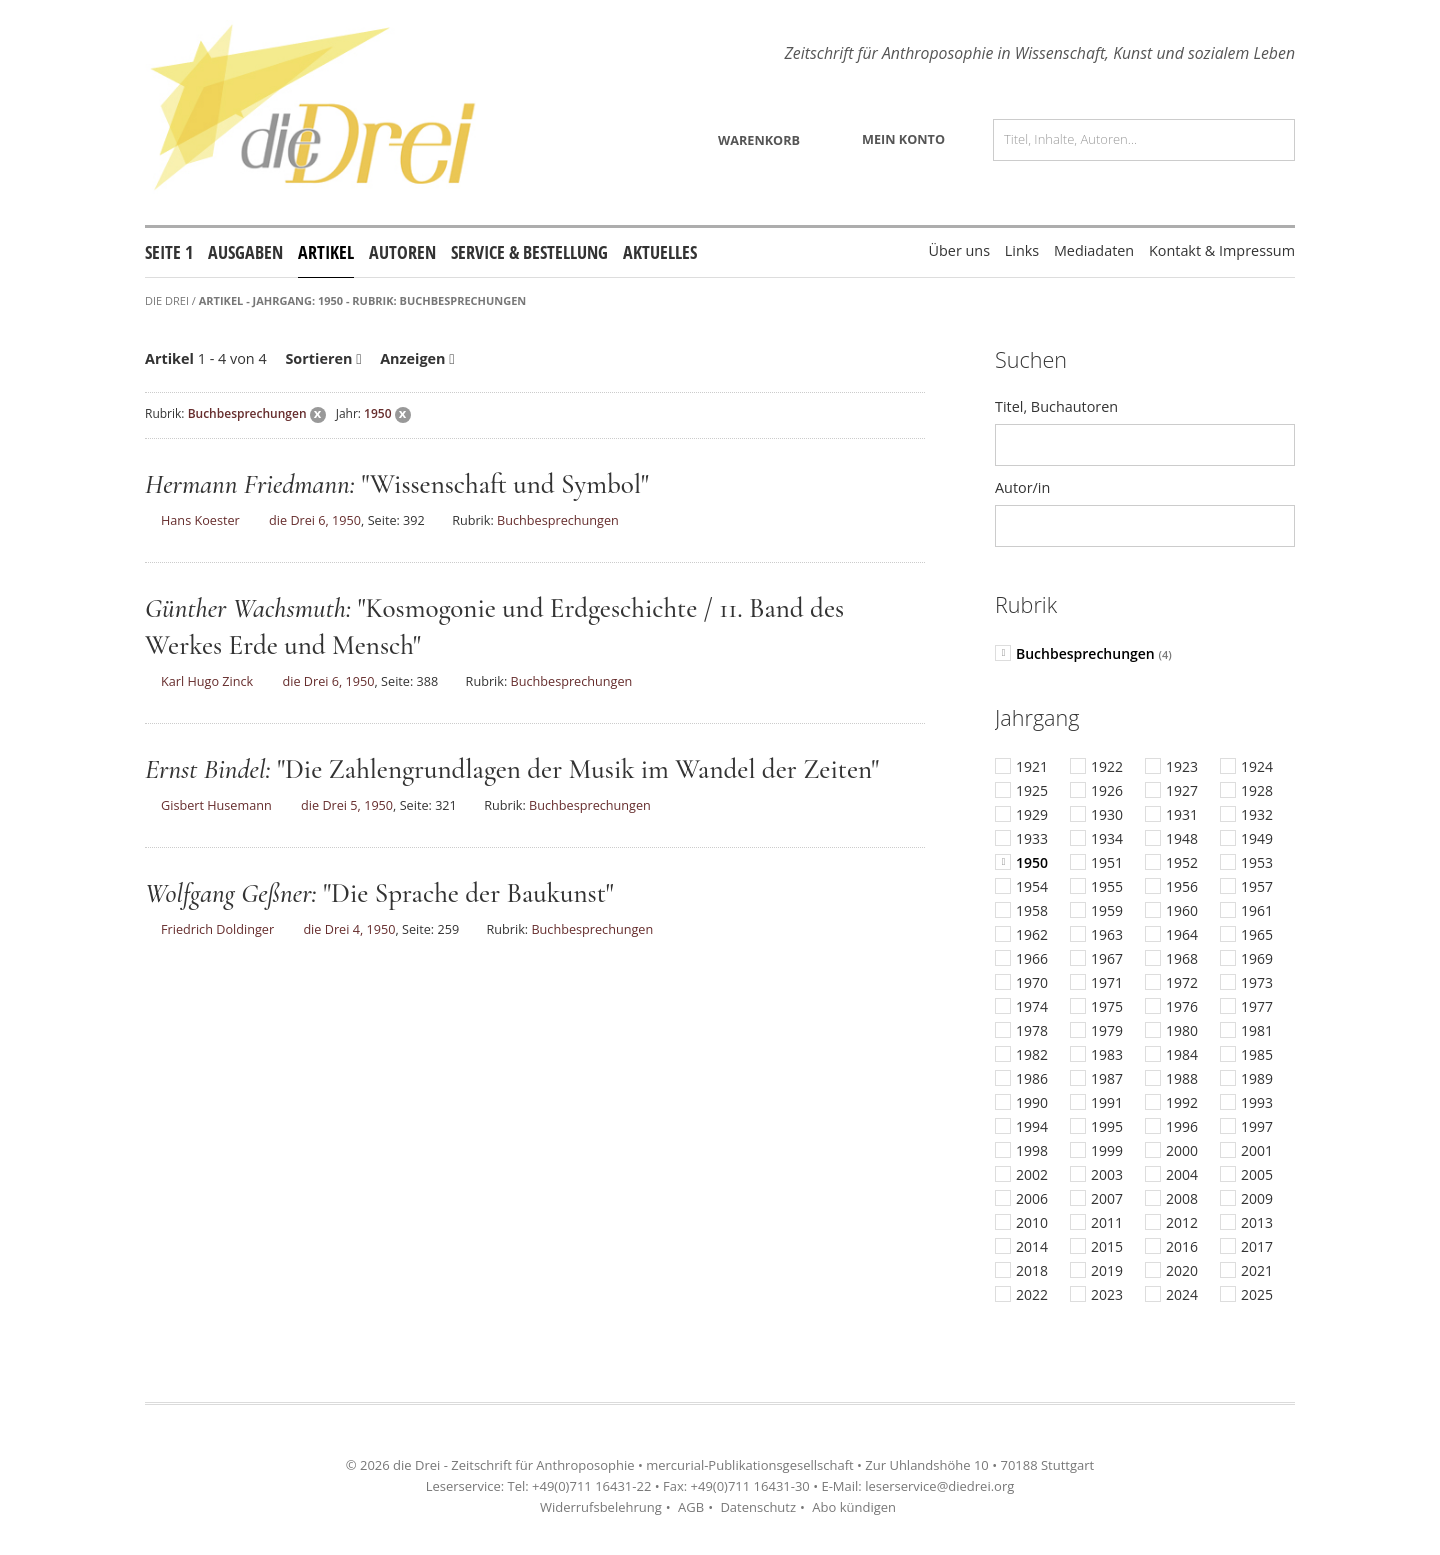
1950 (377, 413)
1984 (1182, 1055)
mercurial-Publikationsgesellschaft (749, 1465)
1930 (1107, 815)
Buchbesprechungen (247, 413)
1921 (1032, 767)
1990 (1032, 1103)
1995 (1107, 1127)
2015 (1107, 1247)
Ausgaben (245, 252)
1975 (1107, 1007)
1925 (1032, 791)
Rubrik (1026, 604)
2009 (1257, 1199)
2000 (1182, 1151)
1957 (1257, 887)
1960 (1182, 911)
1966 (1032, 959)
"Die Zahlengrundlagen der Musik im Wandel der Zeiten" (578, 769)
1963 (1107, 935)
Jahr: (348, 413)
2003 (1107, 1175)
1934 (1107, 839)
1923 (1182, 767)
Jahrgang (1037, 717)
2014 (1032, 1247)
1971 (1107, 983)
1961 (1257, 911)
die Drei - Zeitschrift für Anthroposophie (513, 1465)
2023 (1107, 1295)
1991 (1107, 1103)
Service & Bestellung (529, 252)
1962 (1032, 935)
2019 (1107, 1271)
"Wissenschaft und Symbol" (504, 484)
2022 (1032, 1295)
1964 (1182, 935)
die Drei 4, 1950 (349, 929)
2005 (1257, 1175)
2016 (1182, 1247)
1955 (1107, 887)
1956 (1182, 887)
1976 (1182, 1007)
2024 (1182, 1295)
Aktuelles (660, 252)
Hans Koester (200, 520)
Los (1271, 140)
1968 (1182, 959)
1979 (1107, 1031)
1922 (1107, 767)
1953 (1257, 863)
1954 (1032, 887)
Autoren (402, 252)
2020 (1182, 1271)
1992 (1182, 1103)
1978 (1032, 1031)
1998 (1032, 1151)
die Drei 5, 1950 (347, 805)
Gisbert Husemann (216, 805)
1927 (1182, 791)
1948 (1182, 839)
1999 (1107, 1151)
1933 (1032, 839)
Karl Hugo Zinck (207, 681)
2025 (1257, 1295)
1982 (1032, 1055)
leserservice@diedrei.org (939, 1486)
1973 (1257, 983)
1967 (1107, 959)
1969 (1257, 959)
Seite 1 (169, 252)
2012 (1182, 1223)
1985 (1257, 1055)
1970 (1032, 983)
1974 (1032, 1007)
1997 (1257, 1127)
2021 (1257, 1271)
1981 (1257, 1031)
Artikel (326, 252)
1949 (1257, 839)
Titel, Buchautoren (1056, 406)
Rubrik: (165, 413)
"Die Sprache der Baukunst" (468, 893)
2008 (1182, 1199)
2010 (1032, 1223)
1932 (1257, 815)
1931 (1182, 815)
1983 (1107, 1055)
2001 (1257, 1151)
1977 (1257, 1007)
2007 (1107, 1199)
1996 (1182, 1127)
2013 (1257, 1223)
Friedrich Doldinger (217, 929)
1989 (1257, 1079)
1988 (1182, 1079)
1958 (1032, 911)
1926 (1107, 791)
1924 (1257, 767)
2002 (1032, 1175)
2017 (1257, 1247)
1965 (1257, 935)
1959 (1107, 911)
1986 (1032, 1079)
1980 (1182, 1031)
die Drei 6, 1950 (315, 520)
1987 (1107, 1079)
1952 (1182, 863)
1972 (1182, 983)
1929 (1032, 815)
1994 (1032, 1127)
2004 (1182, 1175)
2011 (1107, 1223)
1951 (1107, 863)
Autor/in (1022, 487)
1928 (1257, 791)
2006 (1032, 1199)
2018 (1032, 1271)
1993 (1257, 1103)
